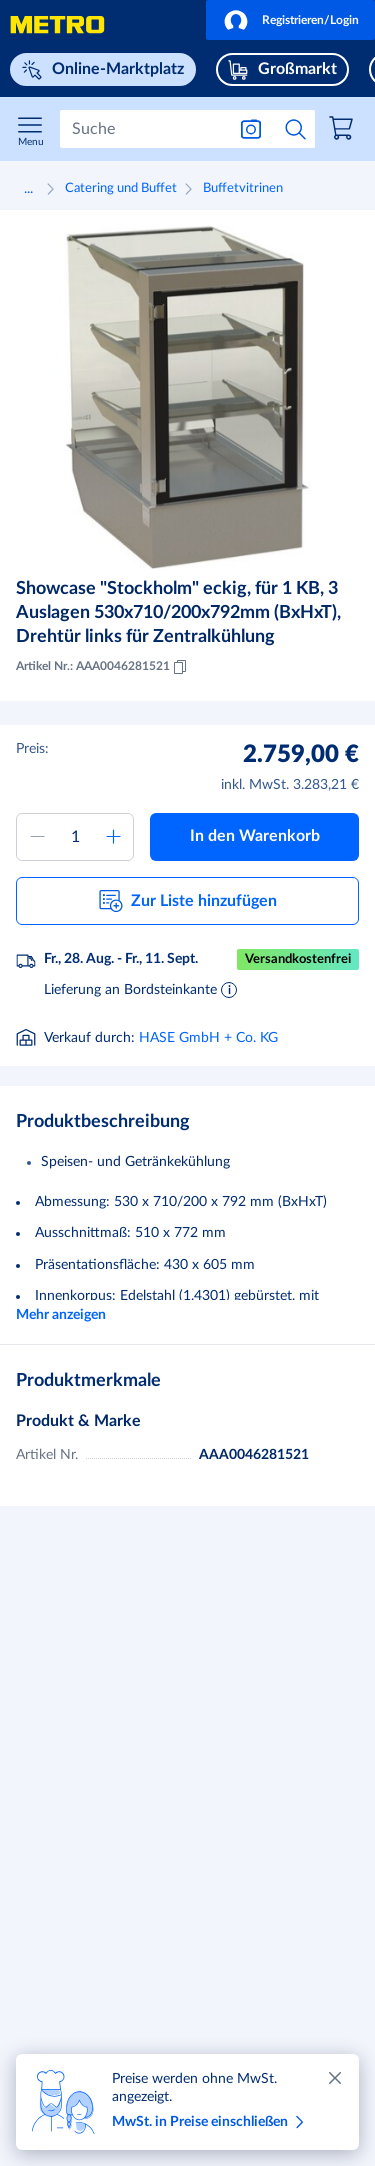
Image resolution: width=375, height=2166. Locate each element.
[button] (290, 20)
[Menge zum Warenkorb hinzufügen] (75, 837)
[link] (344, 131)
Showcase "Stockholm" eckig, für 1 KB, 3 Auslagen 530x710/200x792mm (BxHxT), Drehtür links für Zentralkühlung (178, 613)
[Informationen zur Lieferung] (229, 989)
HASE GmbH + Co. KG (208, 1038)
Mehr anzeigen (61, 1315)
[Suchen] (142, 129)
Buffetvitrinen (243, 188)
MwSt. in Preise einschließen (211, 2122)
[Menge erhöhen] (113, 837)
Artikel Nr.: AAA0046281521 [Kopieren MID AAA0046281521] (103, 667)
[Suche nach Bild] (251, 129)
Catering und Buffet (121, 188)
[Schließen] (335, 2078)
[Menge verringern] (37, 837)
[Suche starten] (296, 129)
